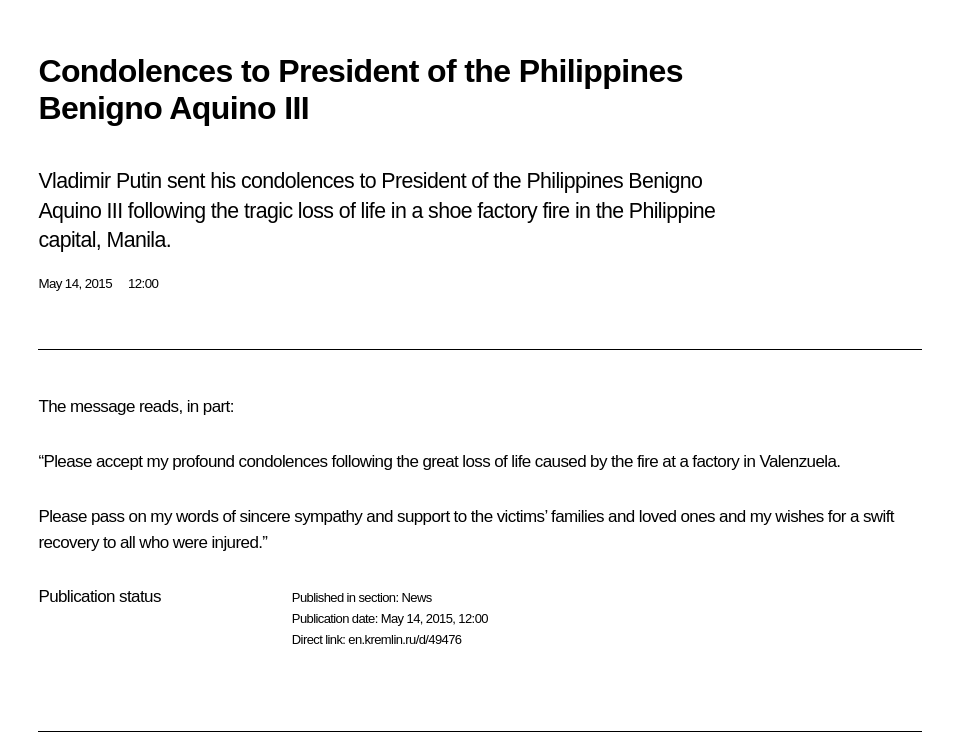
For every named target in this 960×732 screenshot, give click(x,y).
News (416, 597)
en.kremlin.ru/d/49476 (404, 639)
